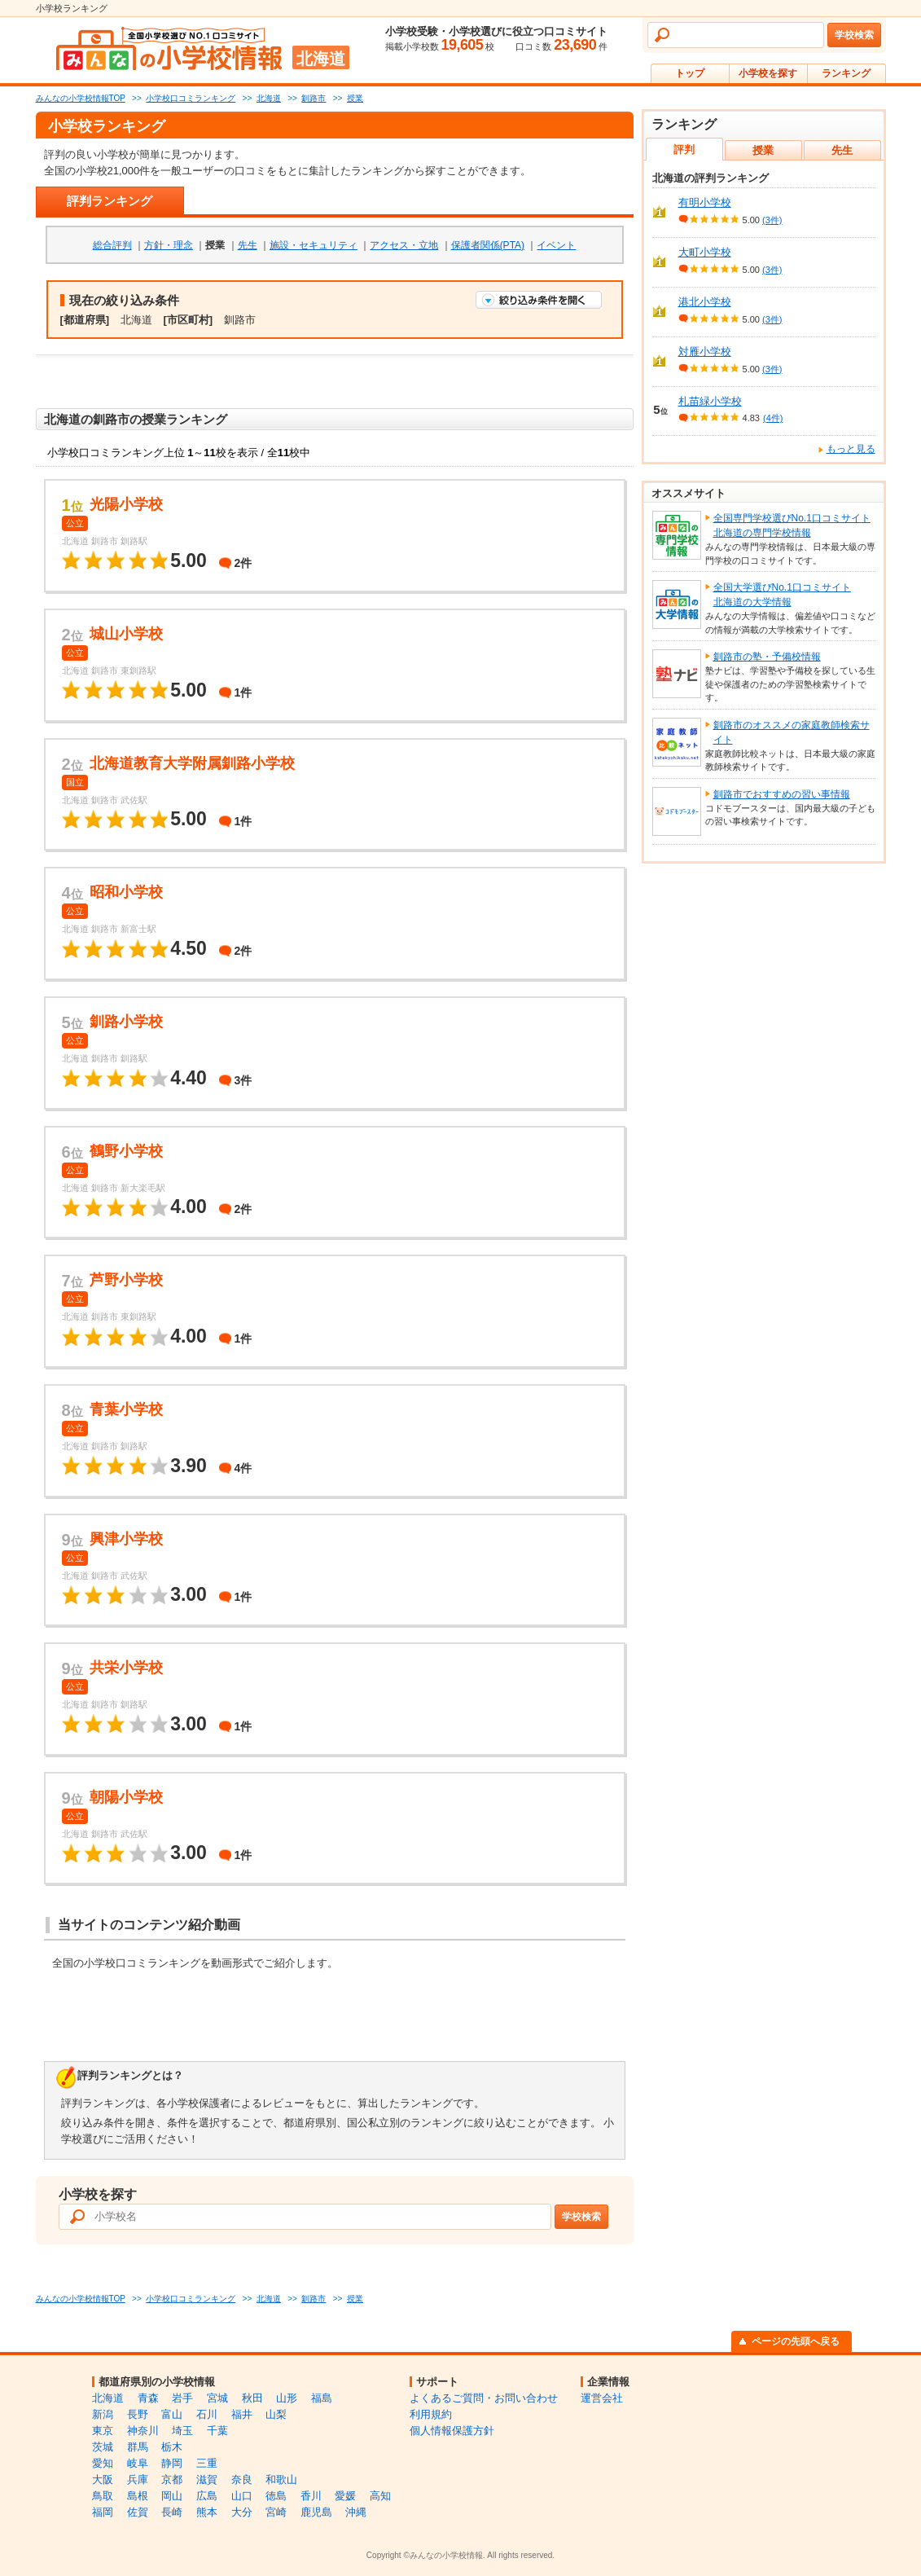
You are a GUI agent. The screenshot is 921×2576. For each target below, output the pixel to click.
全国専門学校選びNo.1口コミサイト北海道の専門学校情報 (792, 525)
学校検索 (854, 35)
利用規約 (431, 2414)
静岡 (171, 2463)
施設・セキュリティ (313, 245)
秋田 (252, 2398)
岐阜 (137, 2463)
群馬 (137, 2447)
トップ (689, 73)
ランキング (846, 73)
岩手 (182, 2398)
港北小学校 (704, 302)
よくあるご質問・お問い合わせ (484, 2398)
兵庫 (137, 2479)
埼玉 (182, 2430)
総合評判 (112, 245)
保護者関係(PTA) (487, 245)
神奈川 (143, 2430)
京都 (171, 2479)
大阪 (102, 2479)
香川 (311, 2496)
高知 (380, 2496)
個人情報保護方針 (452, 2430)
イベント (556, 245)
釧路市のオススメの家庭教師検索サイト (791, 732)
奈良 (241, 2479)
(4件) (773, 418)
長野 (137, 2414)
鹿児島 (316, 2512)
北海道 (108, 2398)
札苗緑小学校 (710, 401)
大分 (241, 2512)
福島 (321, 2398)
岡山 (171, 2496)
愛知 (102, 2463)
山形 (286, 2398)
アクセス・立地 (404, 245)
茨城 (102, 2447)
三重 (206, 2463)
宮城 (217, 2398)
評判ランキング (109, 201)
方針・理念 (168, 245)
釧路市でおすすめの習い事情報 (781, 794)
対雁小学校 (704, 351)
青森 (148, 2398)
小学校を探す (768, 73)
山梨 (276, 2414)
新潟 (102, 2414)
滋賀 (206, 2479)
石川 (206, 2414)
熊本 (206, 2512)
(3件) (772, 220)
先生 (247, 245)
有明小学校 (704, 202)
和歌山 (281, 2479)
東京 (102, 2430)
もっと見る (851, 449)
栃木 (171, 2447)
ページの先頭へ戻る (796, 2341)
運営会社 (602, 2398)
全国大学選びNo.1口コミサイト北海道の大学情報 (782, 595)
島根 (137, 2496)
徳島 (276, 2496)
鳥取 (102, 2496)
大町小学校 (704, 252)
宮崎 (276, 2512)
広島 (206, 2496)
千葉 (217, 2430)
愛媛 (345, 2496)
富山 (171, 2414)
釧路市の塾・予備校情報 (767, 656)
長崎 (171, 2512)
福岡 (102, 2512)
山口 (241, 2496)
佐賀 (137, 2512)
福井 (241, 2414)
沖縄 (355, 2512)
